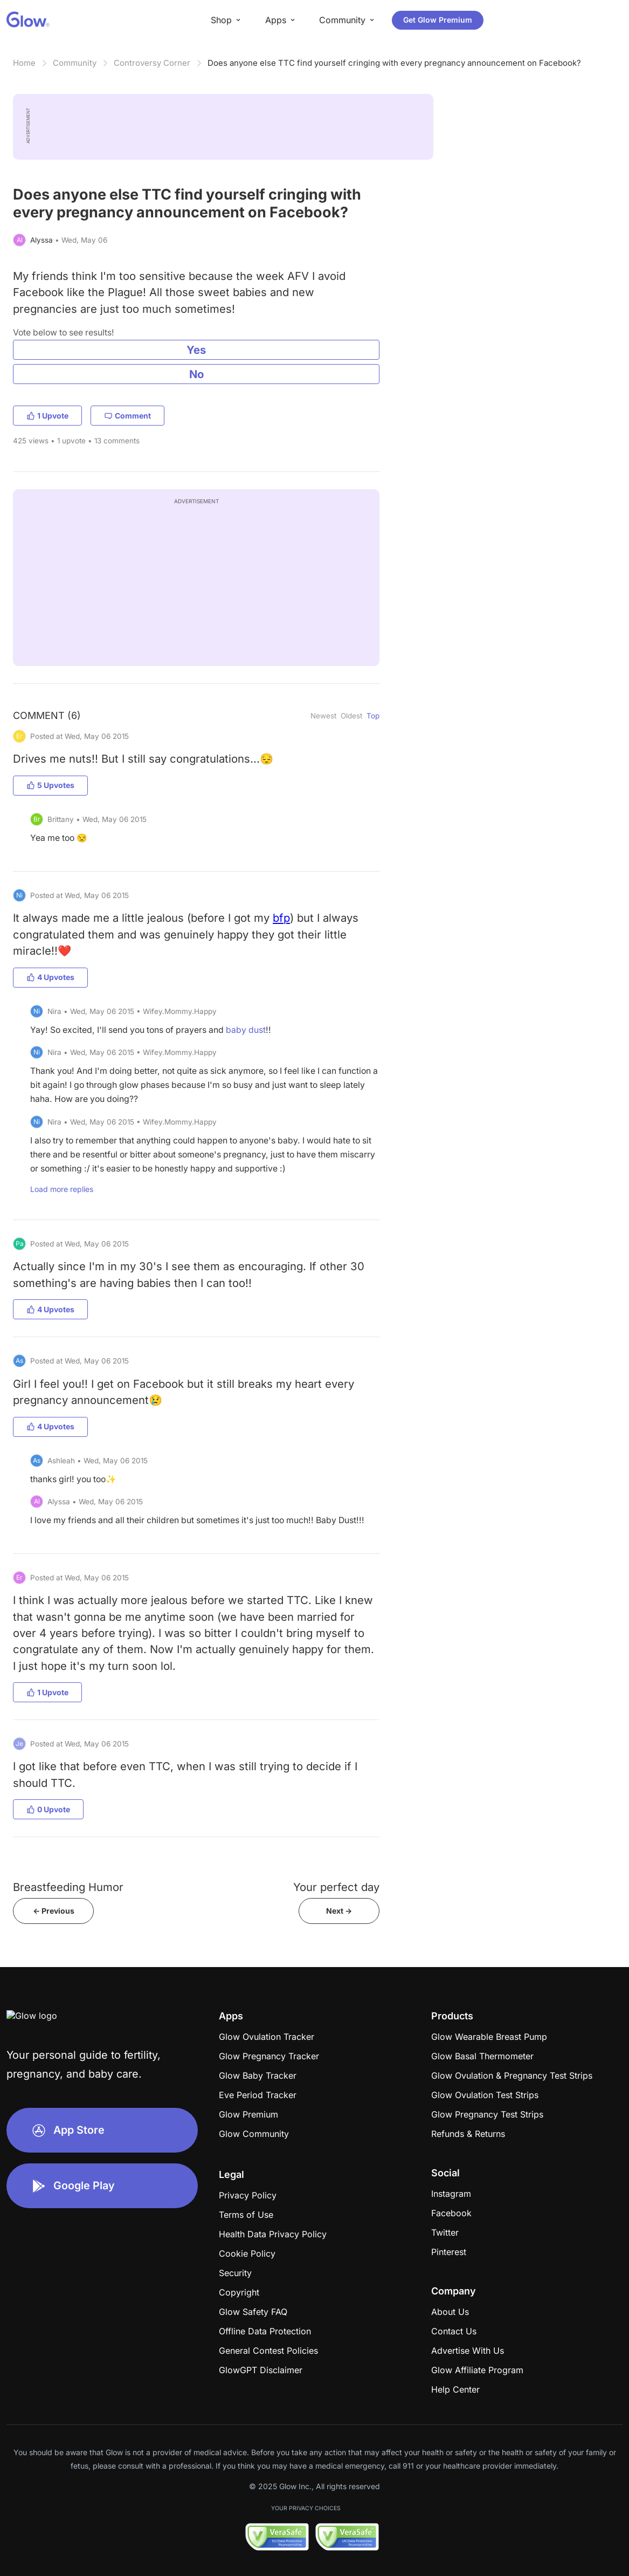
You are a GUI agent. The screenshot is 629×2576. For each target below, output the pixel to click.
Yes (196, 350)
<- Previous (53, 1910)
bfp (281, 917)
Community (74, 63)
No (196, 374)
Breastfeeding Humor (68, 1887)
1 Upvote (47, 415)
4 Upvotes (50, 977)
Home (24, 63)
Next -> (339, 1910)
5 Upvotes (50, 785)
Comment (127, 415)
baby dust (246, 1030)
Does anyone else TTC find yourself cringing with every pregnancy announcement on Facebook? (394, 63)
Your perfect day (336, 1887)
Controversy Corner (152, 63)
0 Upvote (48, 1809)
